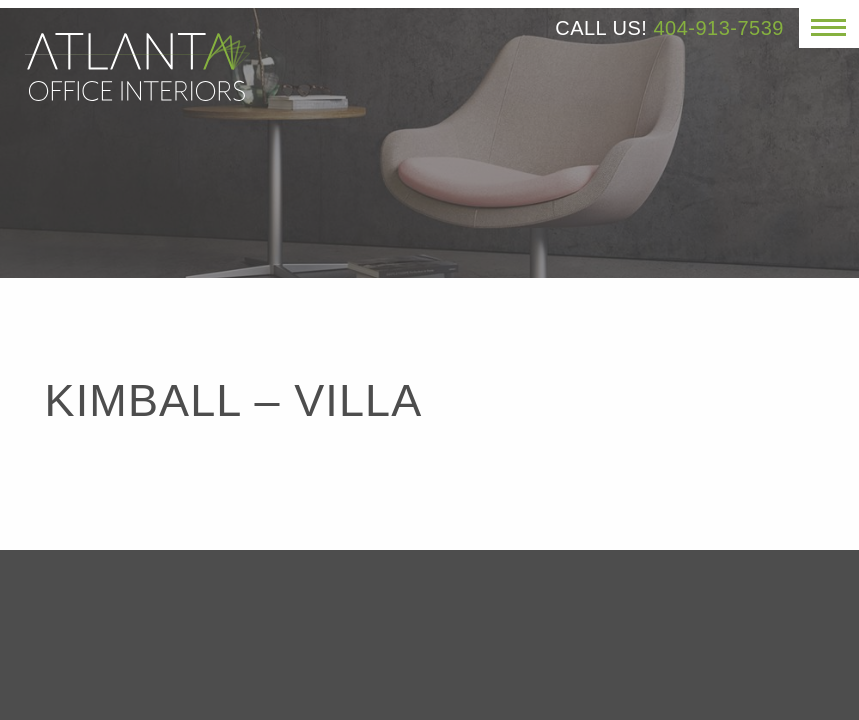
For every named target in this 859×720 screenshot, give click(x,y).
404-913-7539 (718, 28)
